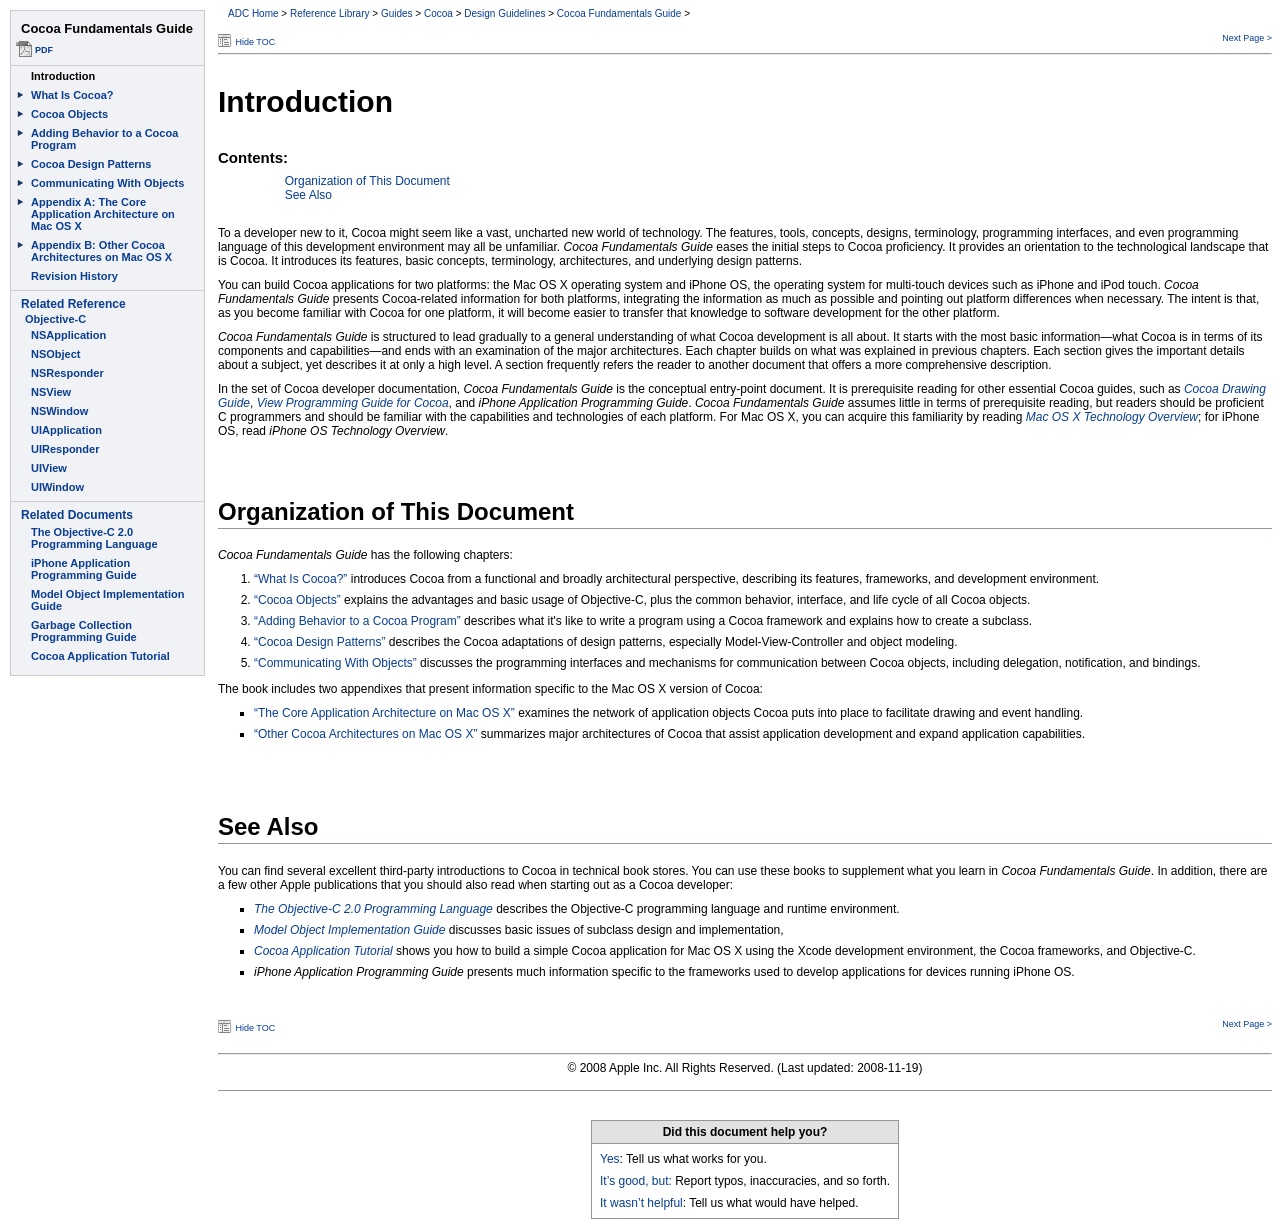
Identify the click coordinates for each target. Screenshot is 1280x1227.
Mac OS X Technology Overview (1112, 417)
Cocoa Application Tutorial (323, 951)
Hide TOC (256, 42)
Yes (610, 1159)
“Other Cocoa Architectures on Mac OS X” (365, 734)
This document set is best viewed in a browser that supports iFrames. (105, 613)
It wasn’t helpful (641, 1203)
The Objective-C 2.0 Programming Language (373, 909)
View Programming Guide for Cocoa (353, 403)
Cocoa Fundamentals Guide (619, 13)
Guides (397, 13)
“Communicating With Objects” (335, 663)
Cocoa (438, 13)
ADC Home (253, 13)
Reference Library (329, 13)
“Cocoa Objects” (297, 600)
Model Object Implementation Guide (349, 930)
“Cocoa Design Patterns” (319, 642)
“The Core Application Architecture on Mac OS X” (384, 713)
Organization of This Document (367, 181)
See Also (308, 195)
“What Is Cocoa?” (300, 579)
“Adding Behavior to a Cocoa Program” (357, 621)
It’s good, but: (636, 1181)
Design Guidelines (504, 13)
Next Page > (1247, 38)
